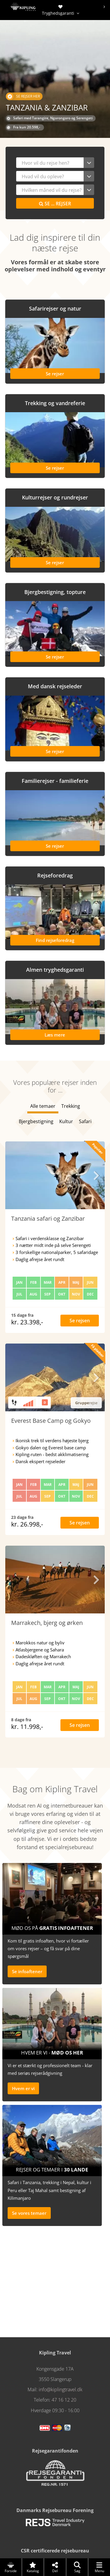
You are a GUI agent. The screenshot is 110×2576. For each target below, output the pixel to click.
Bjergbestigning (36, 1121)
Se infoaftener (27, 1971)
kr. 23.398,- (27, 1322)
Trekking (70, 1106)
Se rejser (55, 203)
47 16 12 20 (64, 2400)
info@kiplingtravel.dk (60, 2389)
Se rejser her (23, 96)
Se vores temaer (29, 2213)
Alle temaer (42, 1106)
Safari (85, 1121)
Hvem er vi (23, 2088)
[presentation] (104, 7)
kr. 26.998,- (27, 1524)
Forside (11, 2567)
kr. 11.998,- (27, 1726)
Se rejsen (80, 1320)
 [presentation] (96, 1175)
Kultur (66, 1121)
